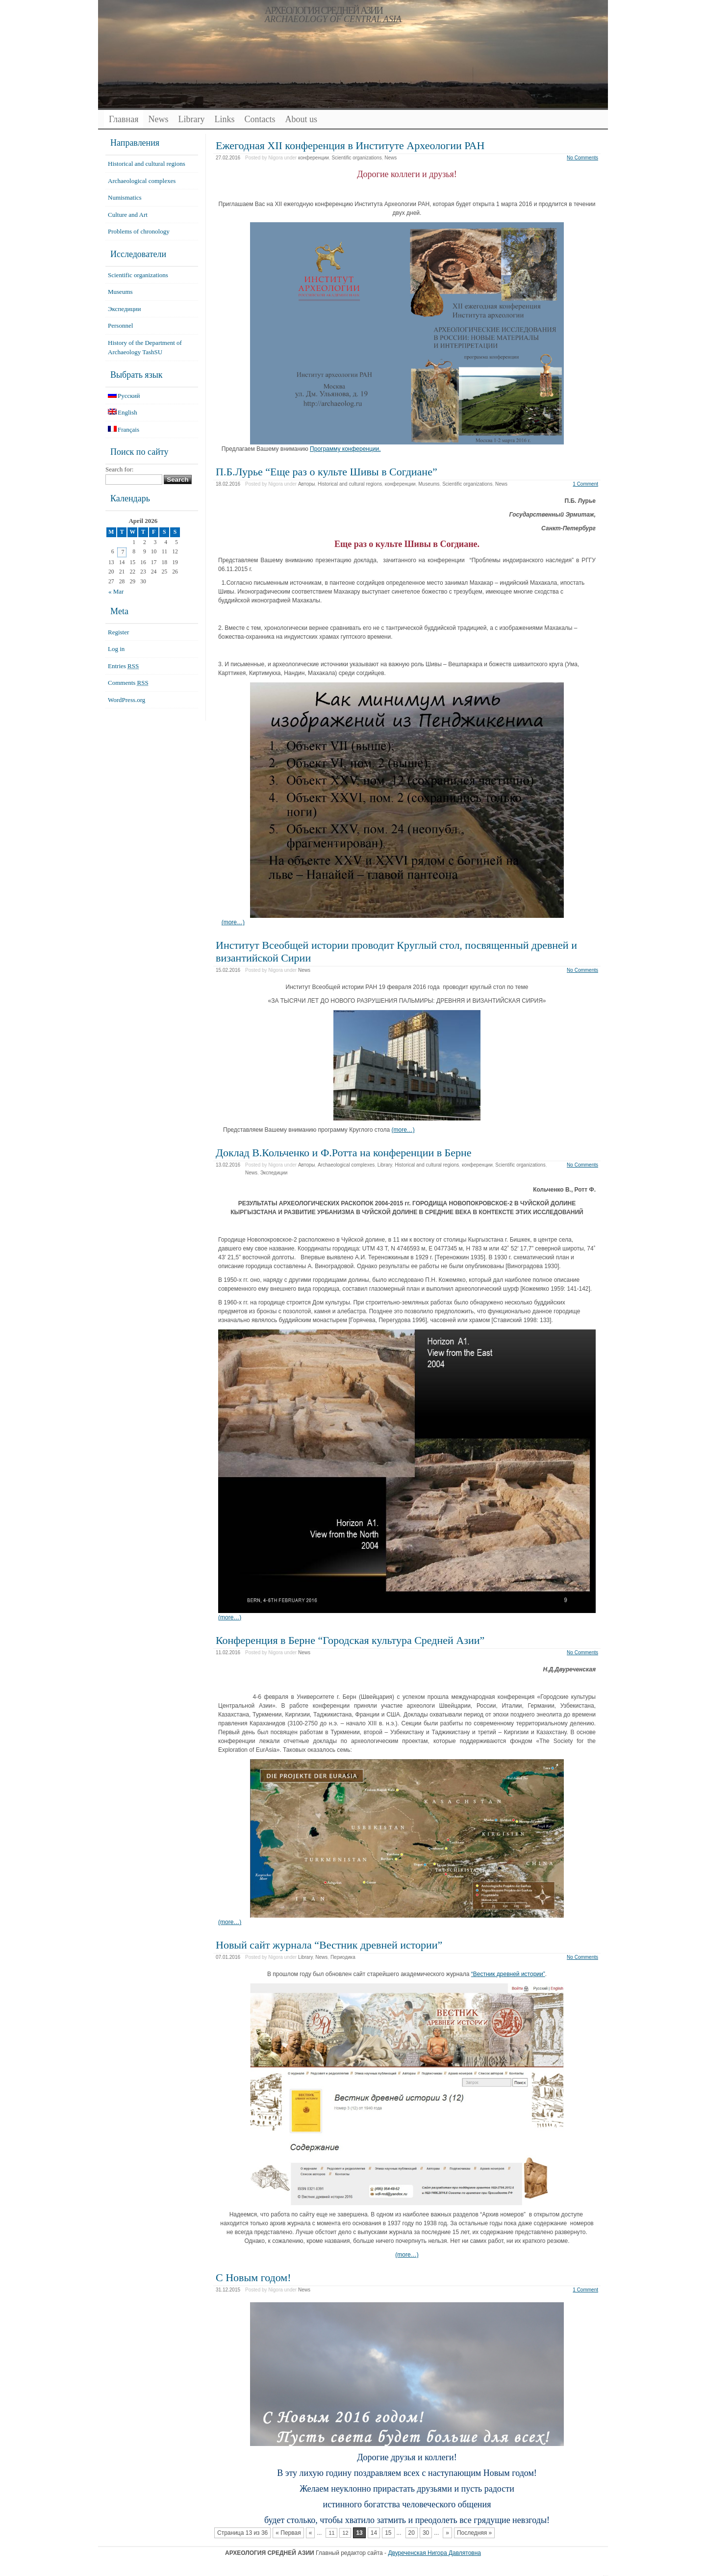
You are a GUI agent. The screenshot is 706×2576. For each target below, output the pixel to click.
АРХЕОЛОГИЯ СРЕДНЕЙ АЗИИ (323, 10)
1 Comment (585, 484)
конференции (313, 157)
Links (224, 119)
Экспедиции (274, 1172)
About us (301, 119)
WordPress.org (126, 699)
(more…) (233, 922)
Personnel (120, 325)
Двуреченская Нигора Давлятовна (434, 2553)
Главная (123, 119)
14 (374, 2532)
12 (345, 2533)
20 (411, 2532)
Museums (428, 484)
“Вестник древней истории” (508, 1974)
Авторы (306, 484)
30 (426, 2532)
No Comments (582, 157)
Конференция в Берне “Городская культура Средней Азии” (350, 1640)
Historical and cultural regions (350, 484)
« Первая (288, 2532)
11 (331, 2533)
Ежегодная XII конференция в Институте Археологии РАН (350, 145)
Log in (116, 648)
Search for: (119, 469)
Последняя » (474, 2532)
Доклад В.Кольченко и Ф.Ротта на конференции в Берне (344, 1152)
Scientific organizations (356, 157)
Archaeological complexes (346, 1165)
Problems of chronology (139, 231)
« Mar (116, 591)
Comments (128, 682)
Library (191, 119)
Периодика (342, 1957)
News (158, 119)
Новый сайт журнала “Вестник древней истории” (329, 1945)
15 (388, 2532)
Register (118, 632)
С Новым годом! (253, 2277)
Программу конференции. (345, 448)
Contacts (259, 119)
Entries (123, 666)
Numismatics (125, 197)
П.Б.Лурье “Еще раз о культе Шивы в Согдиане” (326, 472)
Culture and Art (128, 214)
